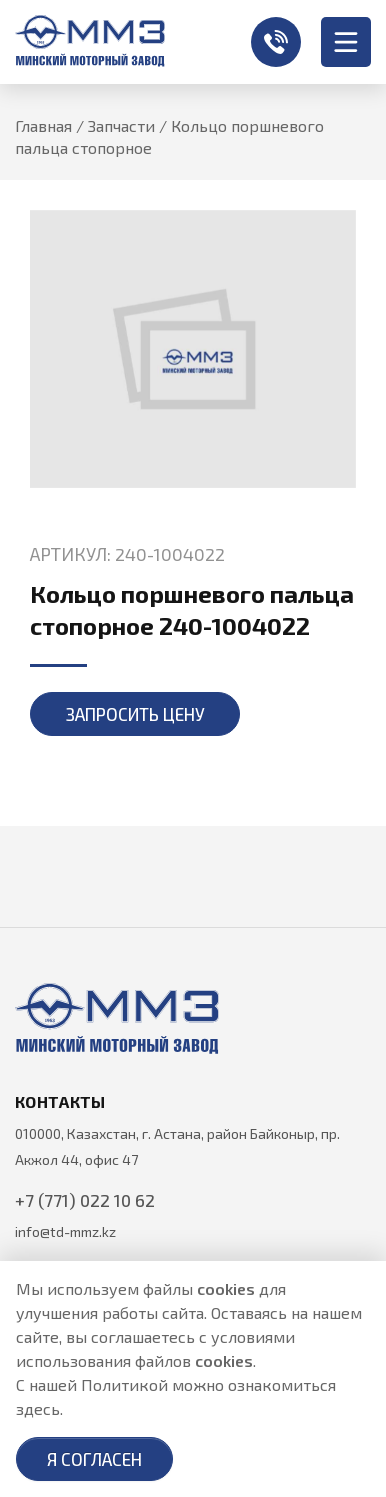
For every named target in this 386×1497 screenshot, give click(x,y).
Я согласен (94, 1459)
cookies (226, 1288)
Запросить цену (135, 714)
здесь (38, 1408)
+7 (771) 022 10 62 (276, 42)
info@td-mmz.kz (65, 1231)
